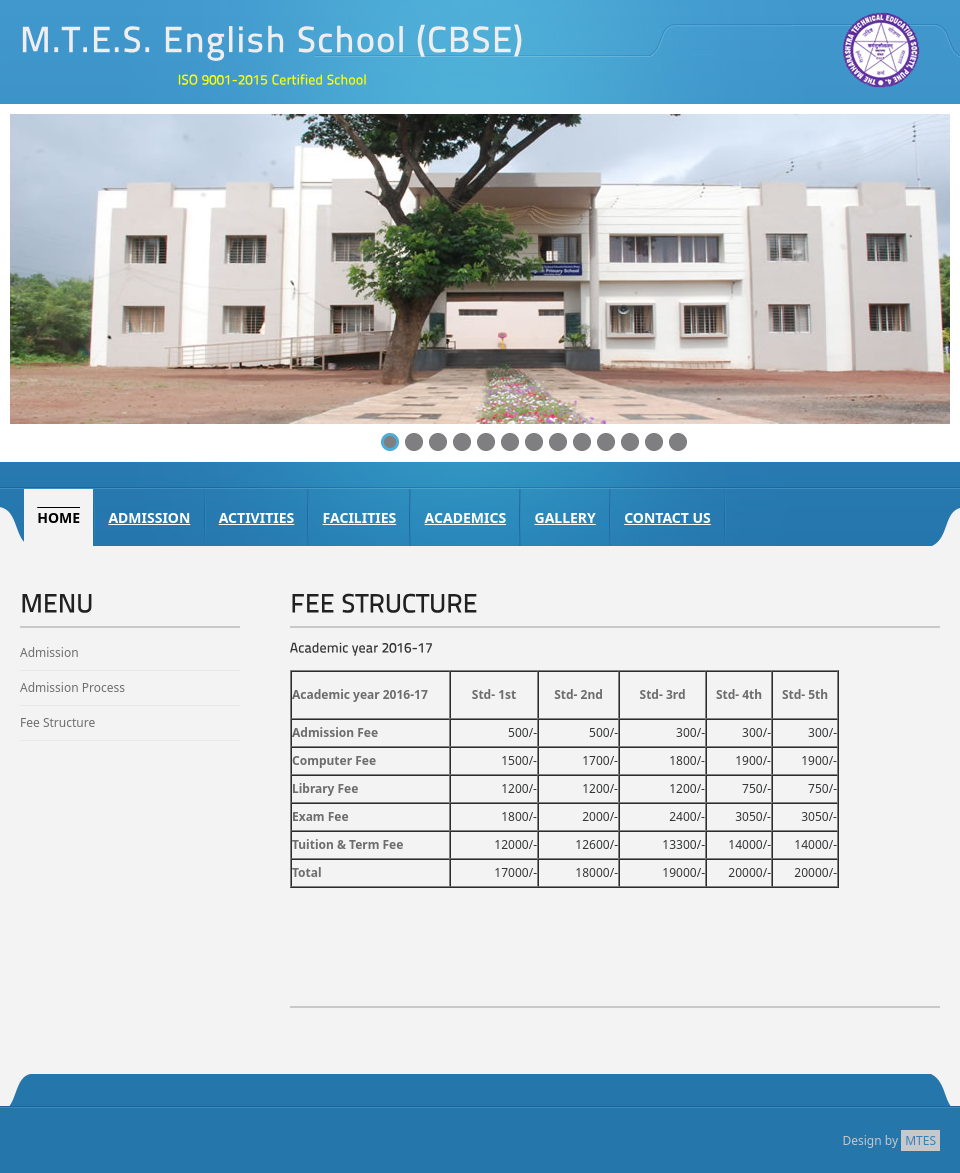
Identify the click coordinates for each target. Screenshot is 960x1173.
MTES (920, 1140)
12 (654, 442)
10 (606, 442)
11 (630, 442)
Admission (49, 652)
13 (678, 442)
